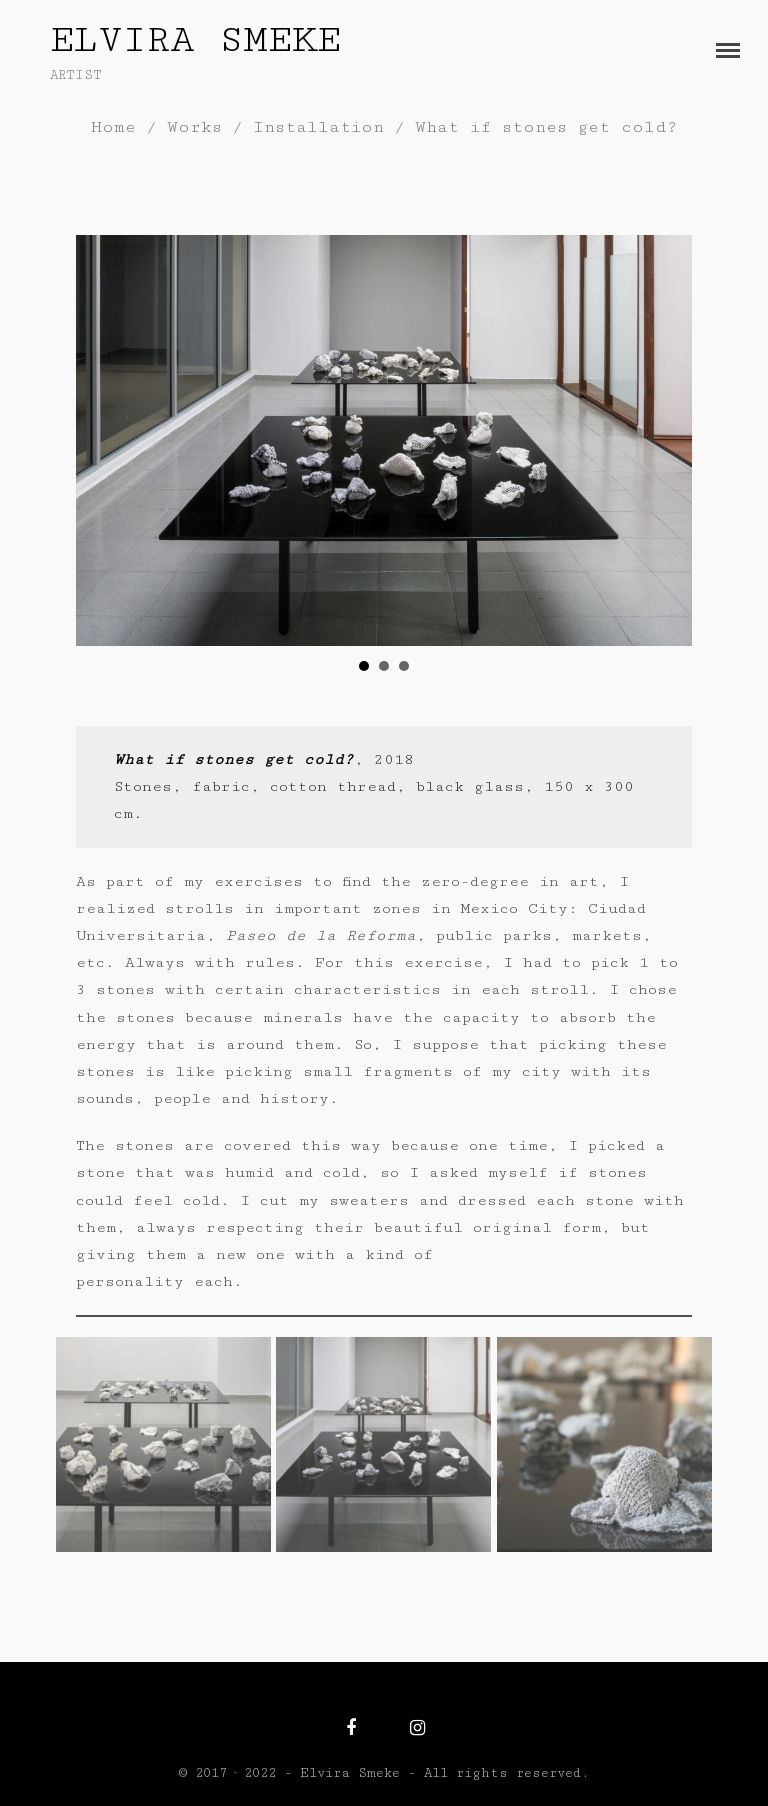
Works (194, 127)
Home (113, 127)
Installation (318, 127)
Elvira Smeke (195, 40)
